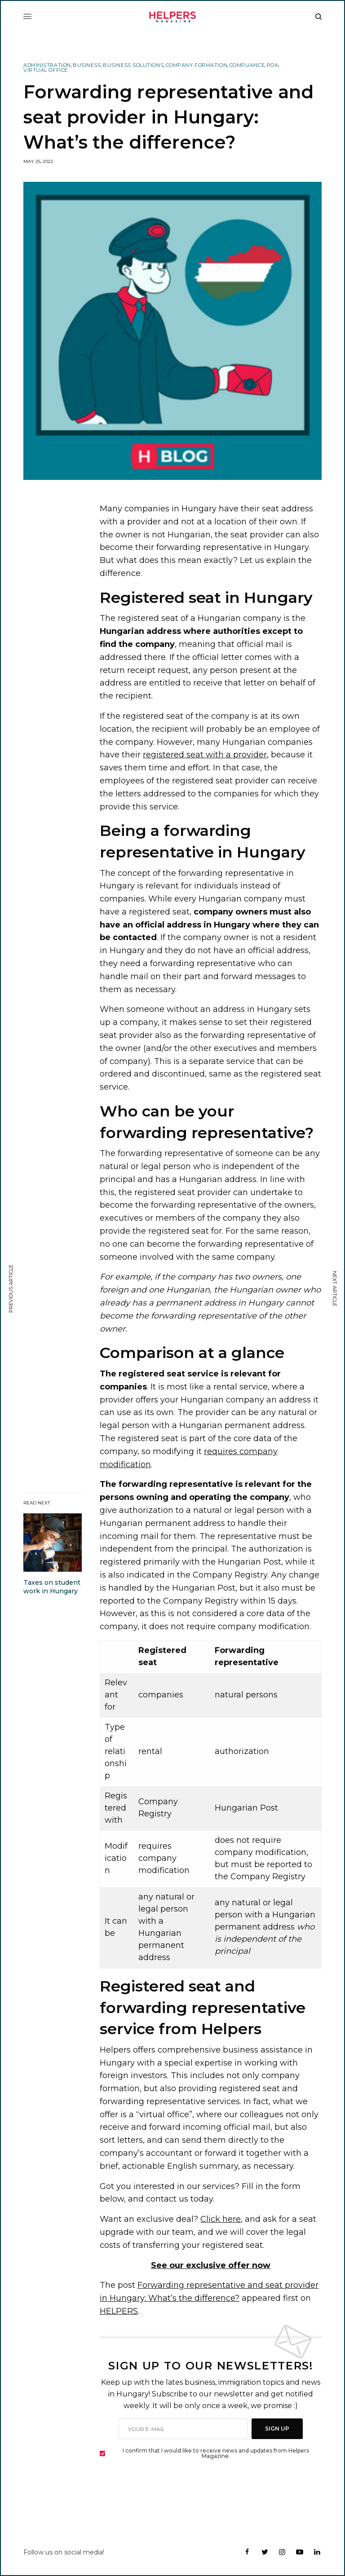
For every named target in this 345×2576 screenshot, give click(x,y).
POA (273, 65)
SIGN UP (277, 2428)
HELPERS (119, 2311)
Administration (47, 65)
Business (87, 65)
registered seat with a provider (205, 755)
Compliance (247, 65)
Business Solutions (133, 65)
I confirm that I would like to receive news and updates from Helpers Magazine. (216, 2453)
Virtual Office (45, 70)
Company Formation (196, 65)
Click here (220, 2219)
